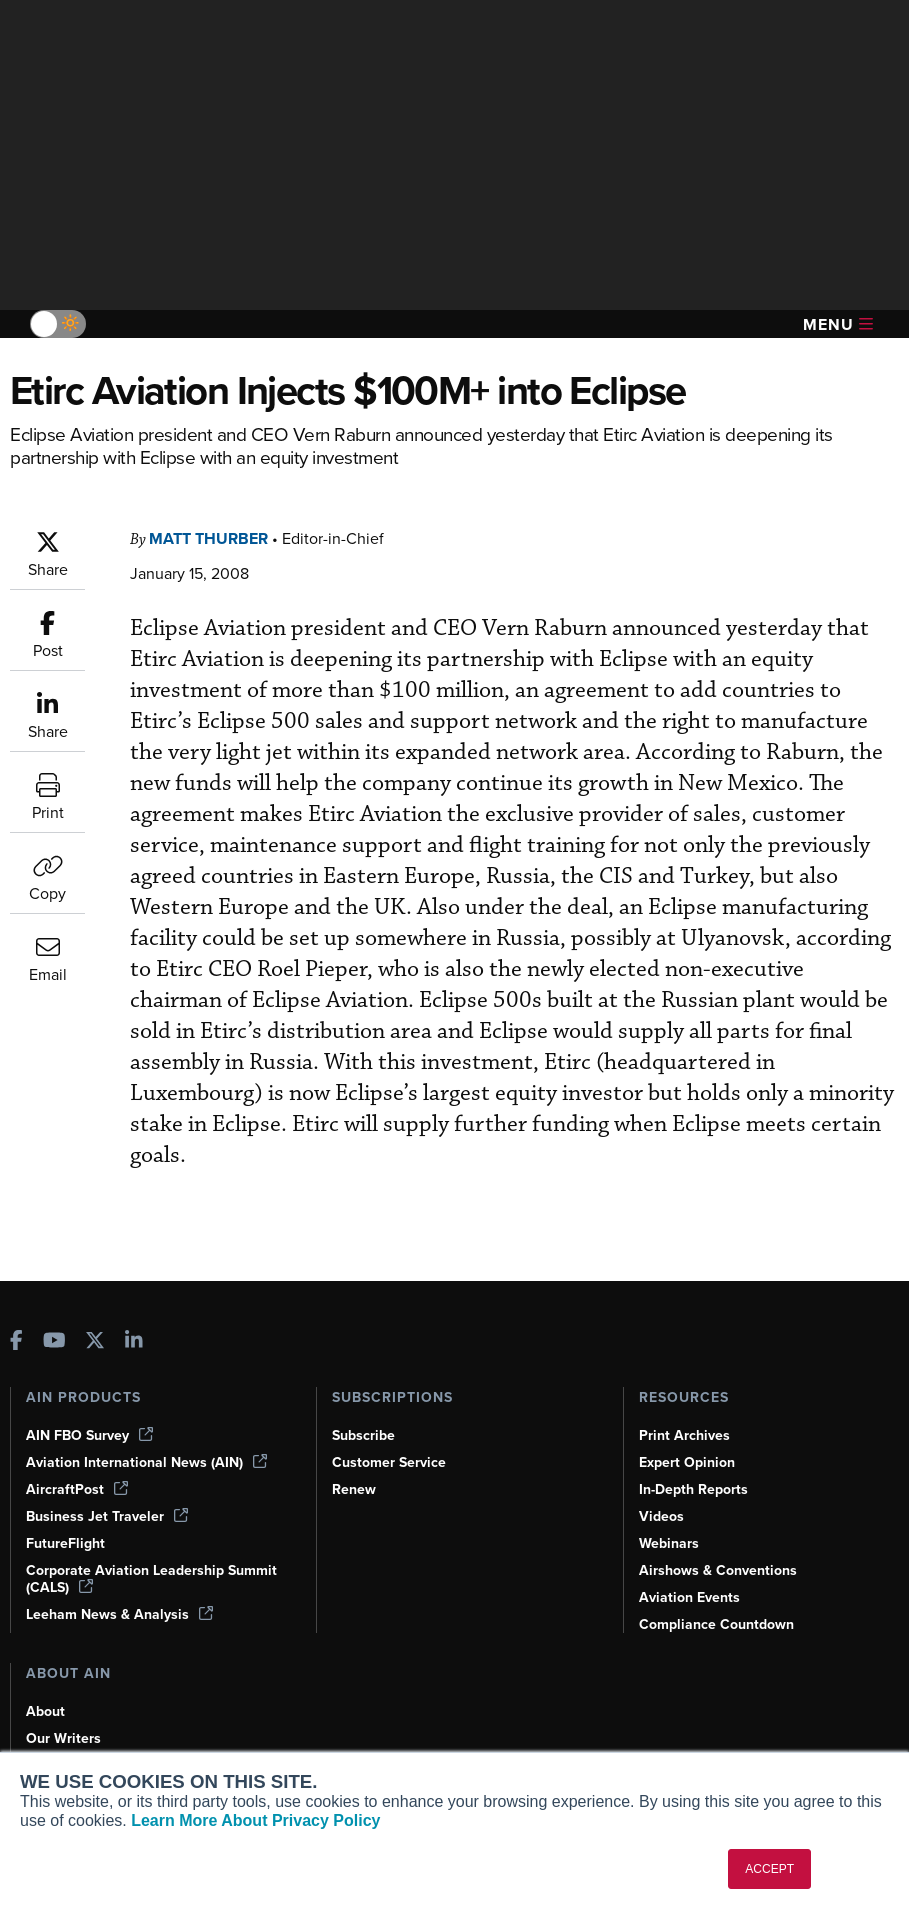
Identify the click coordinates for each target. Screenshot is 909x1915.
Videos (661, 1516)
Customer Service (389, 1462)
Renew (354, 1489)
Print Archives (684, 1435)
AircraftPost (77, 1489)
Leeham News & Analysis (119, 1614)
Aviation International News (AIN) (146, 1462)
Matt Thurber (208, 538)
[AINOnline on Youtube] (54, 1342)
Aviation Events (689, 1597)
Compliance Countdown (716, 1624)
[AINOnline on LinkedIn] (134, 1342)
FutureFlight (65, 1543)
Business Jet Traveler (107, 1516)
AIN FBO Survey (89, 1435)
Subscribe (363, 1435)
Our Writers (63, 1738)
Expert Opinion (687, 1462)
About (45, 1711)
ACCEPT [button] (769, 1869)
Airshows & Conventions (718, 1570)
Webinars (669, 1543)
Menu (838, 324)
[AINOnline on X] (95, 1342)
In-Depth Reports (693, 1489)
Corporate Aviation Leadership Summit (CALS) (151, 1579)
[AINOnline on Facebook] (16, 1342)
